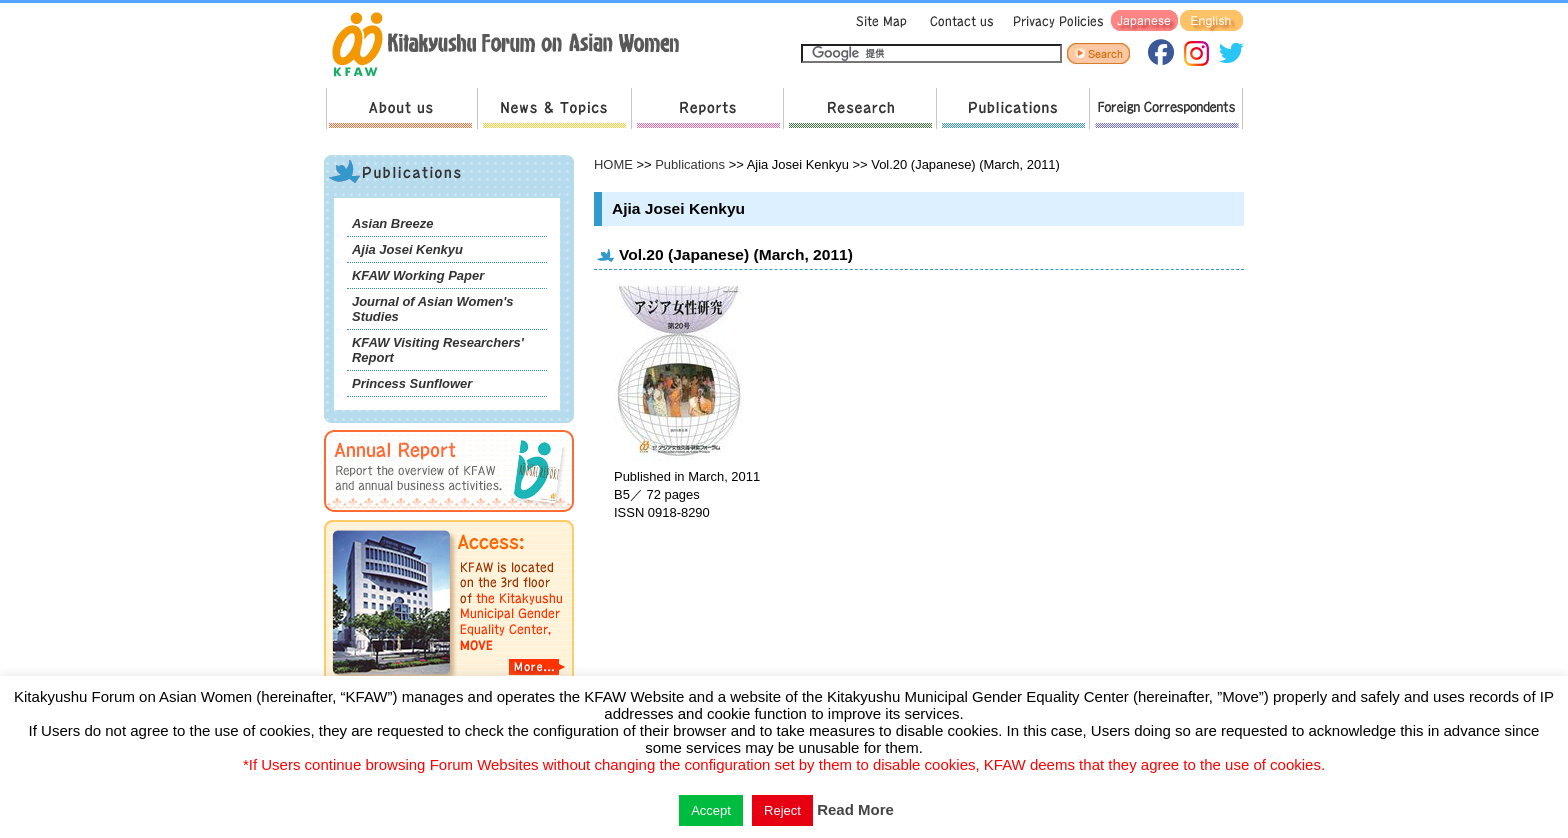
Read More (855, 809)
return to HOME (512, 46)
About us (401, 108)
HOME (613, 164)
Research (859, 108)
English (1211, 21)
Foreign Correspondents (1166, 108)
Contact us (957, 21)
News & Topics (554, 108)
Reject (782, 810)
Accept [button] (711, 810)
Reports (707, 108)
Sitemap (879, 21)
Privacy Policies (1055, 21)
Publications (1012, 108)
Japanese (1144, 21)
